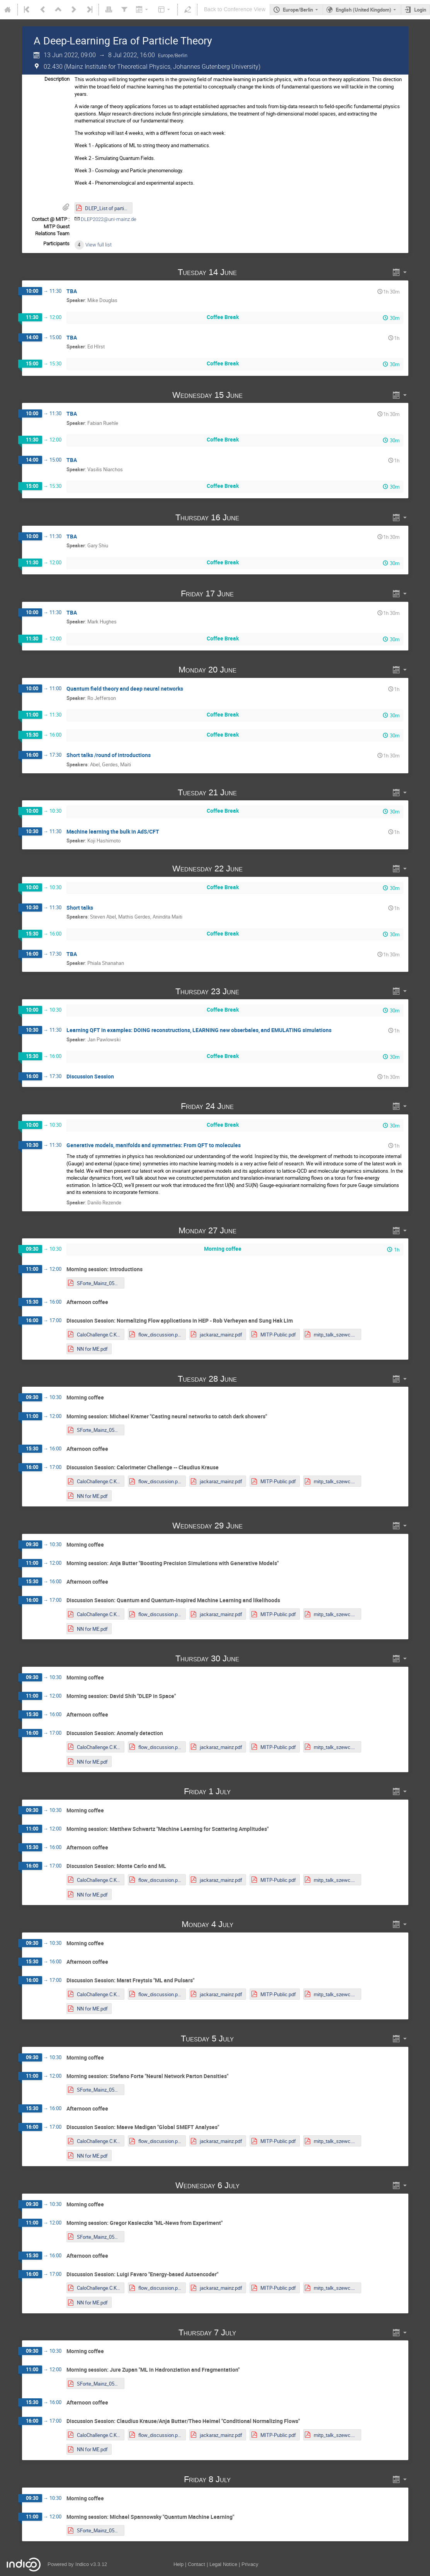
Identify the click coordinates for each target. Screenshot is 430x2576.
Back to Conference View (234, 9)
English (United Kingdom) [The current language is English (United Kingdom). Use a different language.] (363, 9)
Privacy (249, 2564)
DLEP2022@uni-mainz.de (108, 219)
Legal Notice (223, 2564)
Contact (196, 2564)
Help (178, 2564)
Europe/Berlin (298, 9)
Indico (82, 2564)
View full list (98, 245)
